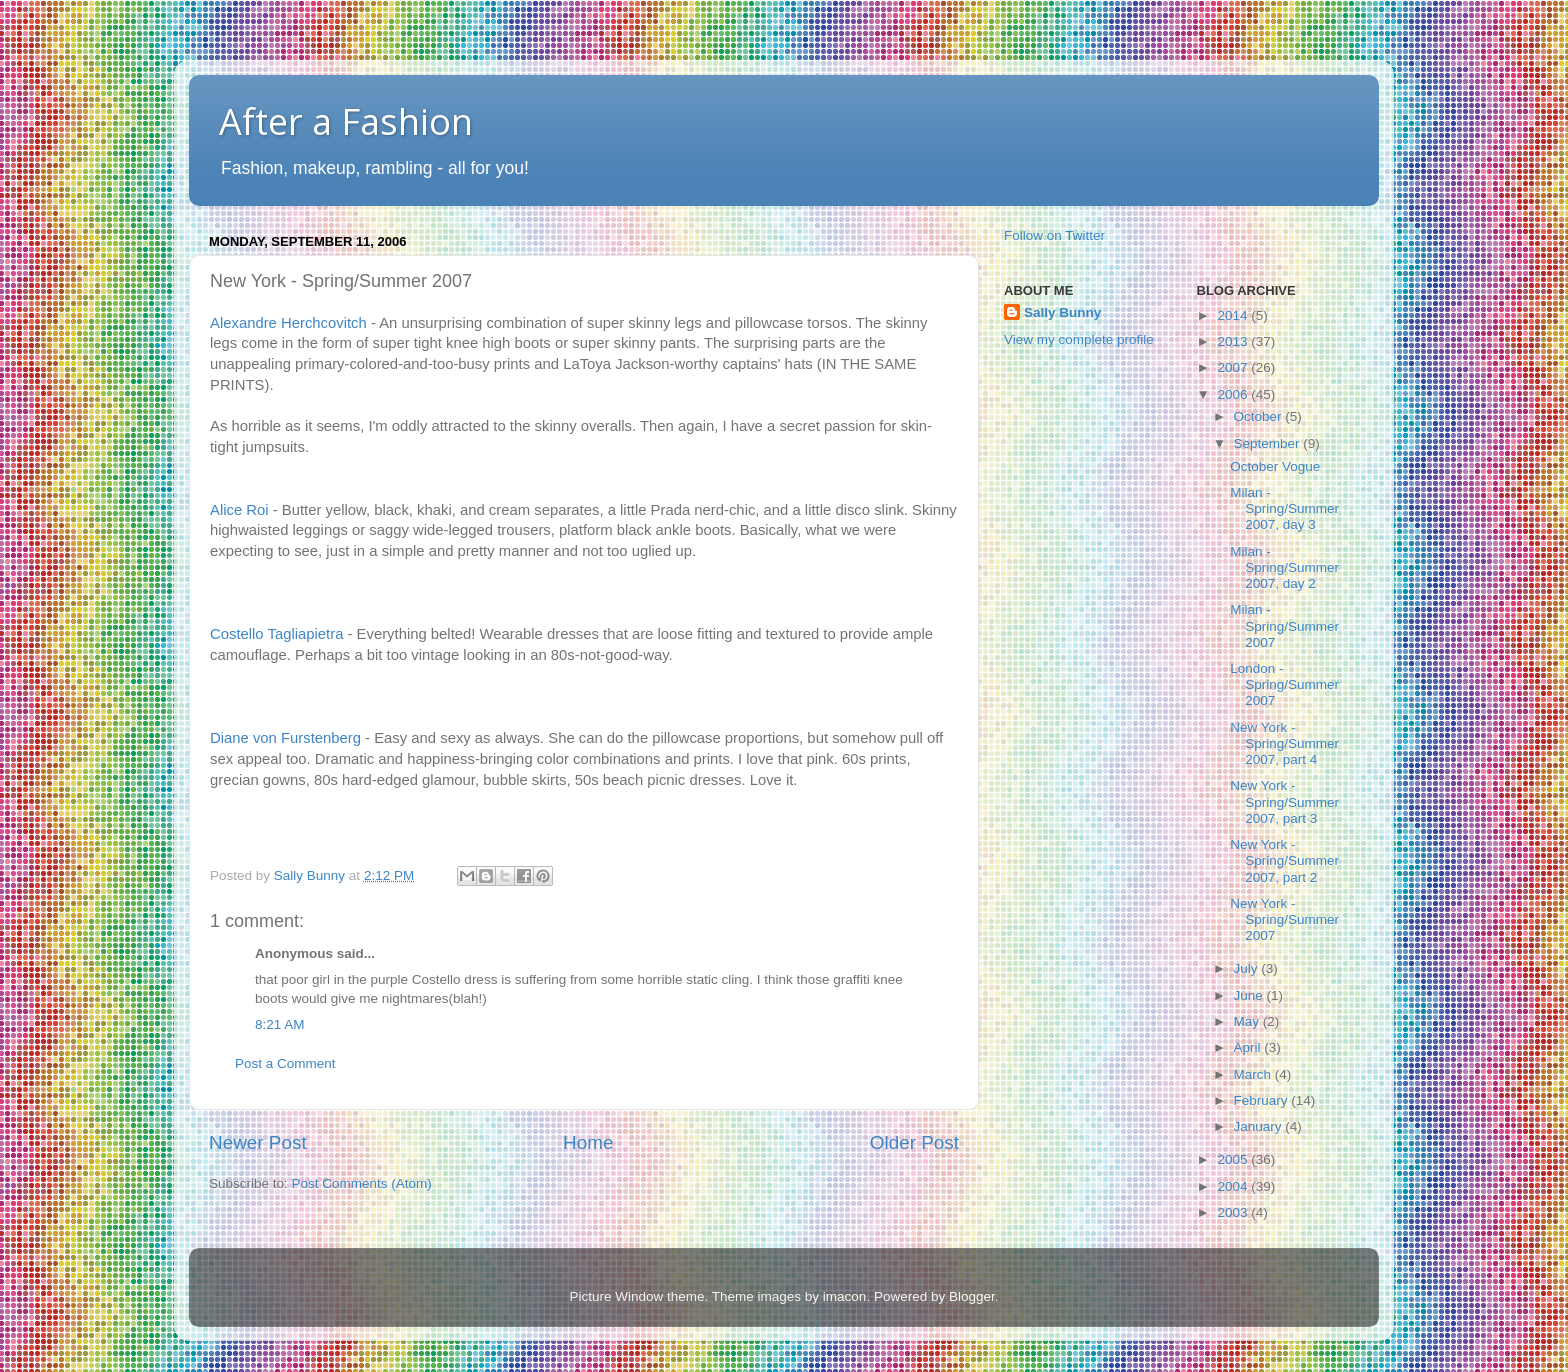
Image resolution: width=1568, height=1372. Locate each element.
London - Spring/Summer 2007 (1284, 684)
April (1249, 1047)
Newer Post (258, 1142)
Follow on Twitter (1054, 235)
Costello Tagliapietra (276, 634)
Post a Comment (285, 1063)
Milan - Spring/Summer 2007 (1284, 625)
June (1250, 995)
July (1248, 968)
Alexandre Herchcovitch (288, 323)
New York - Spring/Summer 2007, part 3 (1284, 801)
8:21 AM (280, 1024)
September (1269, 443)
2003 (1234, 1212)
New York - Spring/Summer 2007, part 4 (1284, 743)
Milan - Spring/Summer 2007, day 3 (1284, 508)
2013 (1234, 341)
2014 (1234, 315)
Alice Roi (239, 510)
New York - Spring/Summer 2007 (1284, 919)
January (1260, 1126)
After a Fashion (346, 121)
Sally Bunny (1062, 312)
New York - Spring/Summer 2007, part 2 (1284, 860)
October (1260, 416)
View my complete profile (1079, 339)
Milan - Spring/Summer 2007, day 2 (1284, 567)
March (1254, 1074)
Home (588, 1142)
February (1263, 1100)
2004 (1234, 1186)
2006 (1234, 394)
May (1248, 1021)
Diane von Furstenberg (285, 738)
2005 (1234, 1159)
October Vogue (1275, 466)
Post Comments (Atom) (362, 1183)
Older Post (914, 1142)
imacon (845, 1296)
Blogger (972, 1296)
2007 (1234, 367)
